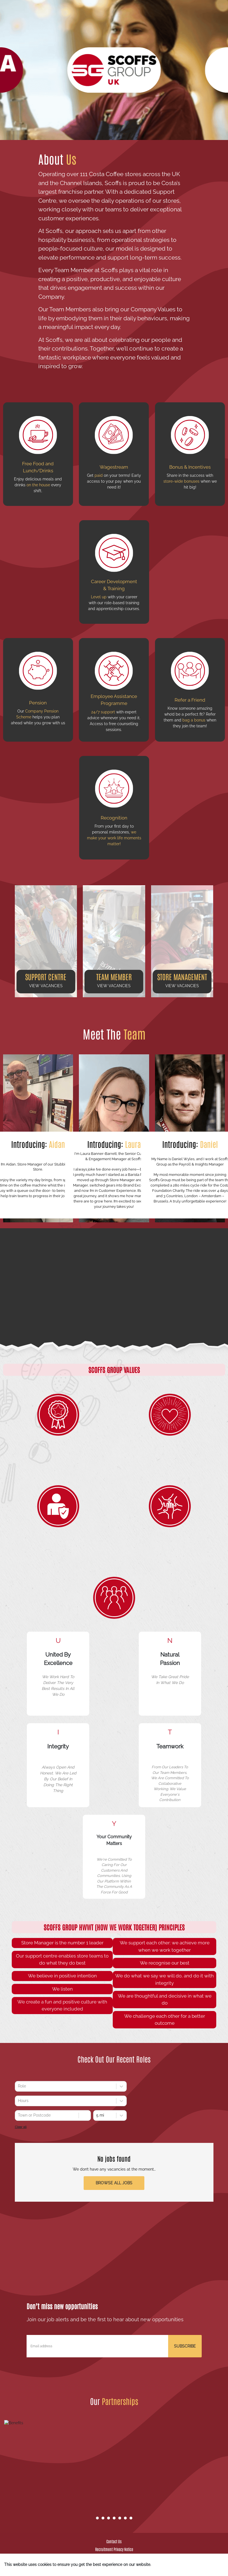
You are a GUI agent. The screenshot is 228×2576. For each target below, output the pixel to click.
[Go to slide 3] (108, 2518)
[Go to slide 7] (131, 2518)
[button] (46, 941)
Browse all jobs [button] (114, 2183)
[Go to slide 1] (97, 2518)
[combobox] (18, 2086)
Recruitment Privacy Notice (114, 2549)
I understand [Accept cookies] (203, 2565)
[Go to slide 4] (114, 2518)
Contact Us (114, 2541)
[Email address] (97, 2346)
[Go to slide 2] (103, 2518)
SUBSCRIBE (185, 2346)
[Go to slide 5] (119, 2518)
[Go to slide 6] (125, 2518)
